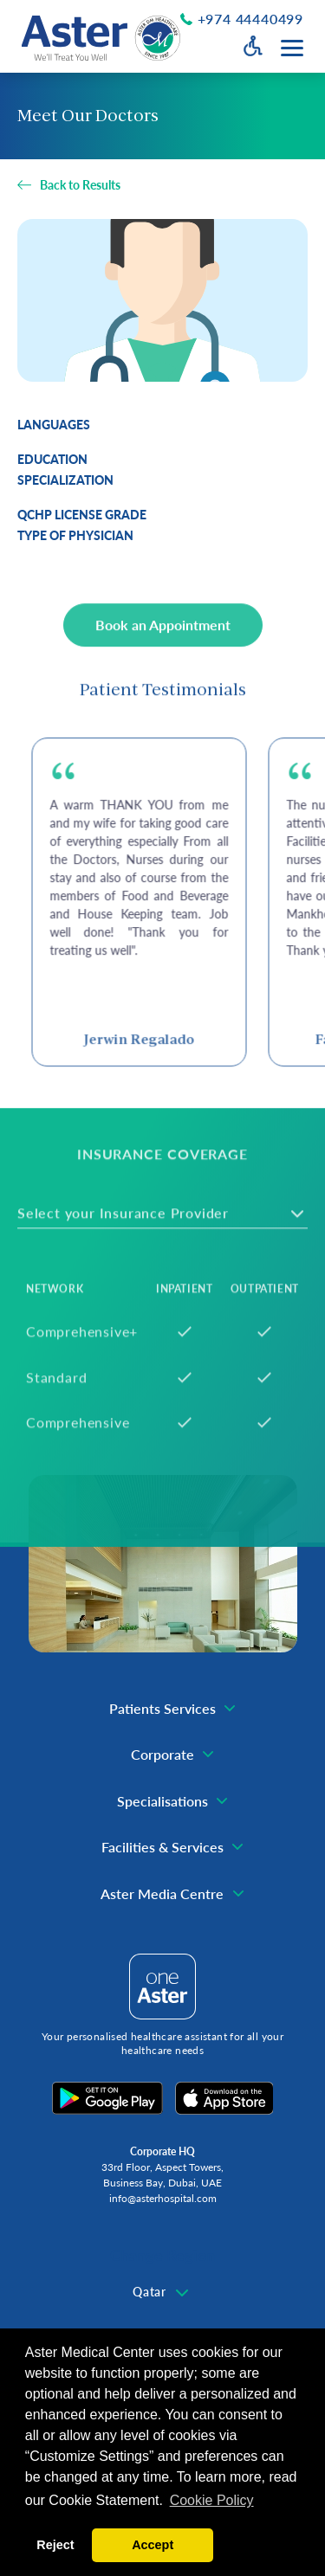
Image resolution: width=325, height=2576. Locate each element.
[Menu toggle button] (292, 48)
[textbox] (162, 2292)
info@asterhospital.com (163, 2198)
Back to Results (80, 185)
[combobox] (162, 2293)
